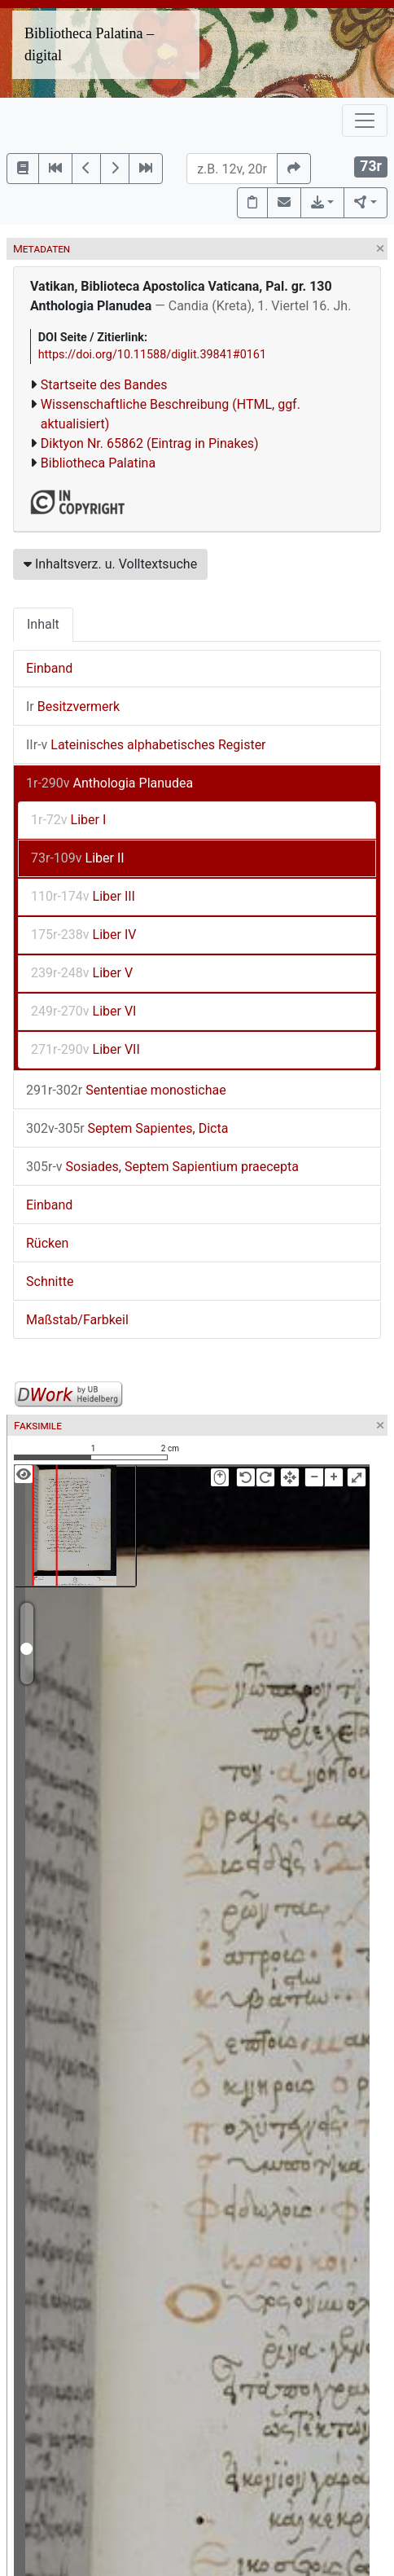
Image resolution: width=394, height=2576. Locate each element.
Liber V (82, 973)
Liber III (83, 896)
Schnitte (49, 1281)
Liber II (78, 858)
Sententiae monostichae (126, 1090)
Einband (49, 668)
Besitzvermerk (73, 706)
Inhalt (43, 624)
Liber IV (83, 934)
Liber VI (83, 1011)
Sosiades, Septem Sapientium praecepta (162, 1166)
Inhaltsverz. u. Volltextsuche (110, 564)
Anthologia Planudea (109, 783)
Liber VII (85, 1049)
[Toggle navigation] (364, 120)
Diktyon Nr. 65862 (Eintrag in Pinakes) (150, 443)
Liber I (68, 819)
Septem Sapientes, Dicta (127, 1128)
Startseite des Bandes (104, 385)
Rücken (47, 1243)
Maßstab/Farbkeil (77, 1319)
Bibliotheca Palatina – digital (89, 44)
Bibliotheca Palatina (98, 463)
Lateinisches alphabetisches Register (146, 745)
